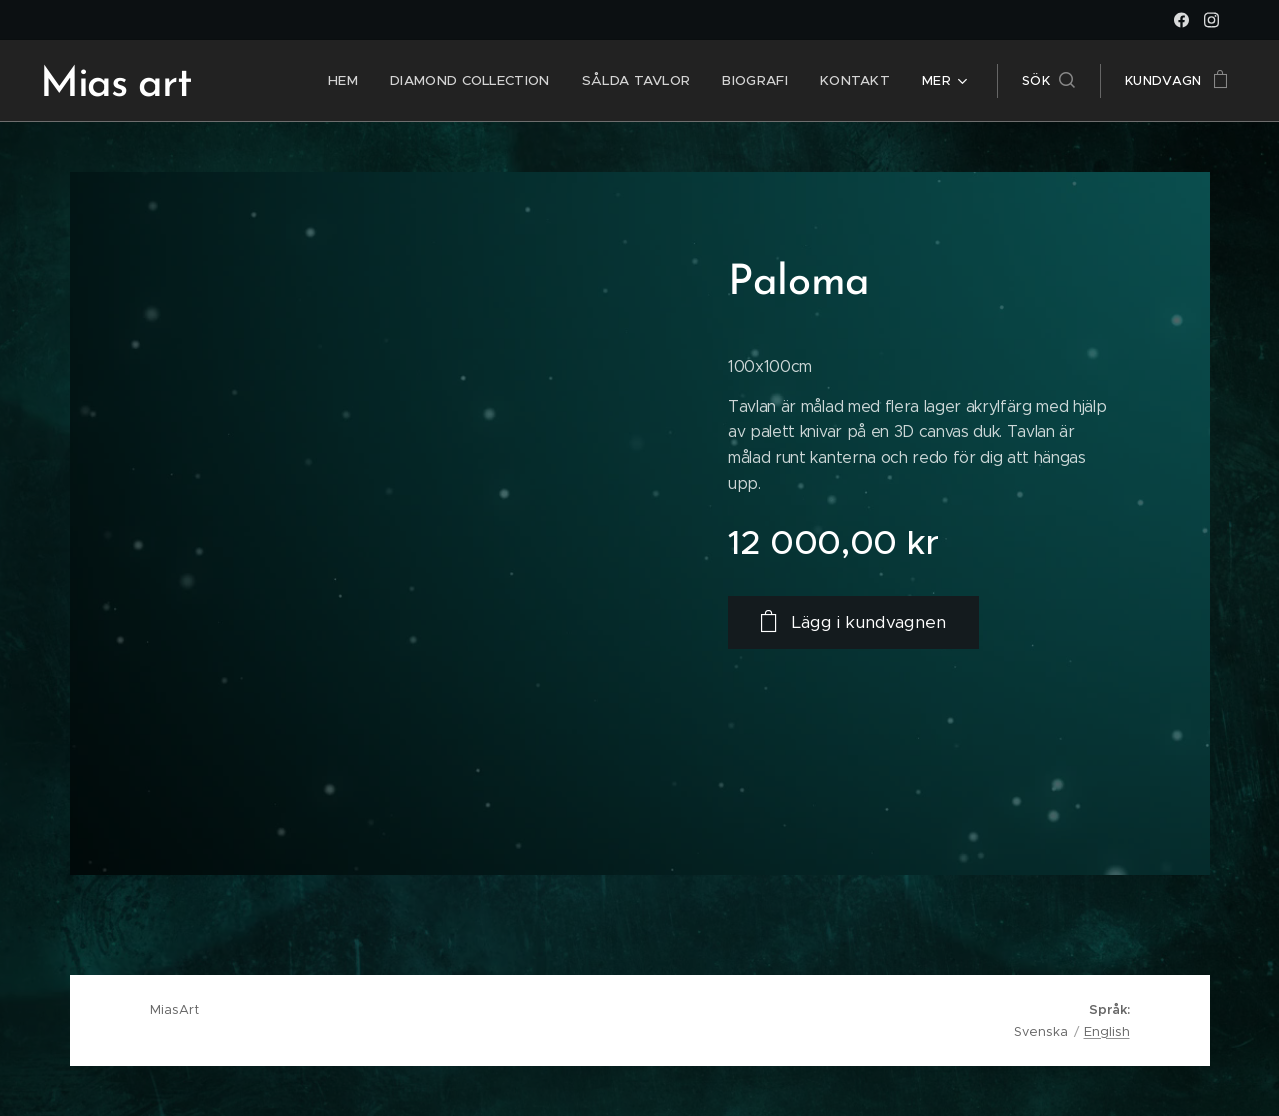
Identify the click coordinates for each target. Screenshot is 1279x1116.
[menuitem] (358, 81)
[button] (1048, 81)
